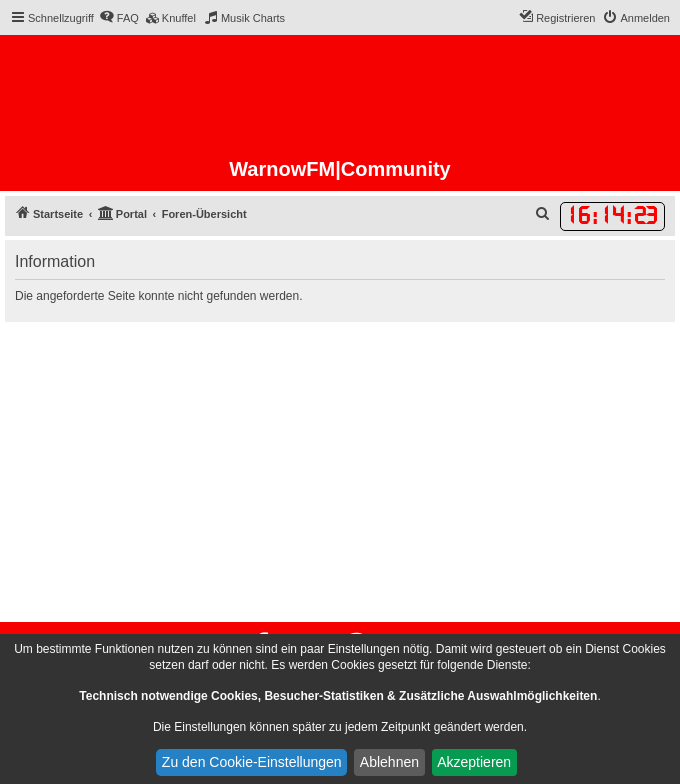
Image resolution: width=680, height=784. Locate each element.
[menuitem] (119, 18)
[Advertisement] (340, 472)
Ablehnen (389, 762)
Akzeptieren (474, 762)
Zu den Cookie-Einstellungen (252, 762)
